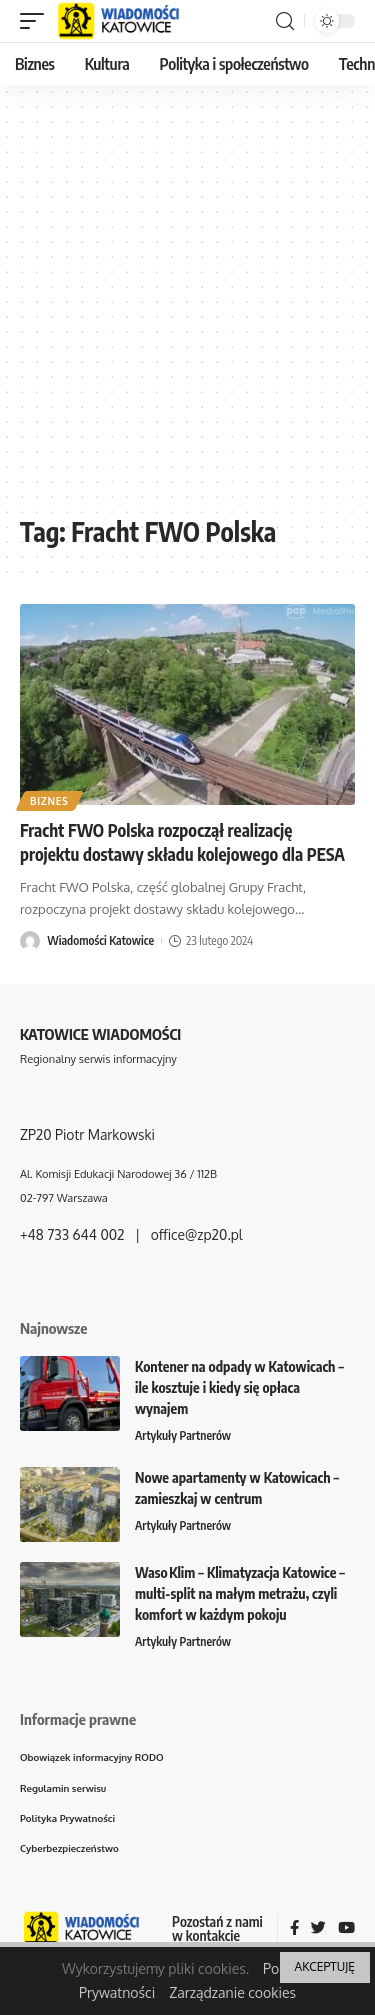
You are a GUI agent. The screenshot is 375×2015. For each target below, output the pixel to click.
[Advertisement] (187, 307)
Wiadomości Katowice (100, 940)
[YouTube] (346, 1929)
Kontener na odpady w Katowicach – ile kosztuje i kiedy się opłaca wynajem (239, 1387)
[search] (285, 21)
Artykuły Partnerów (183, 1435)
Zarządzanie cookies (232, 1992)
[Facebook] (294, 1929)
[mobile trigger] (37, 21)
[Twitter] (318, 1929)
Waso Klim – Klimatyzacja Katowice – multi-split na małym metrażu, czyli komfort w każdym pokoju (240, 1593)
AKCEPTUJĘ (325, 1966)
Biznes (49, 801)
